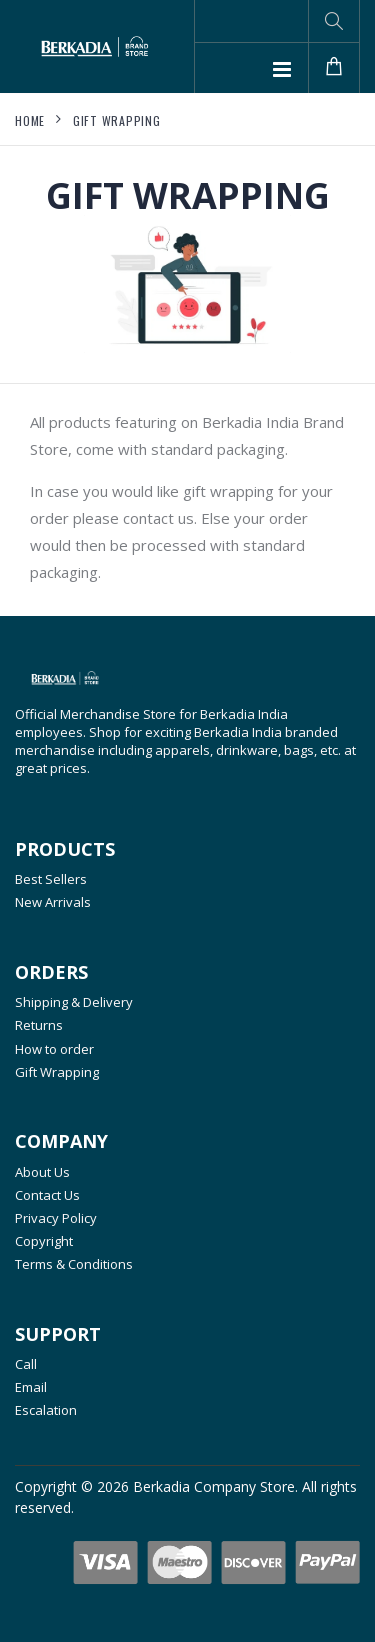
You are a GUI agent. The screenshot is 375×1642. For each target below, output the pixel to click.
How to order (54, 1049)
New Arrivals (53, 902)
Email (31, 1387)
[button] (334, 21)
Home (30, 120)
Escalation (46, 1410)
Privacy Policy (56, 1218)
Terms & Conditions (74, 1264)
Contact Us (47, 1195)
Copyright (44, 1241)
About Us (42, 1172)
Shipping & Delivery (74, 1002)
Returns (39, 1025)
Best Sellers (51, 879)
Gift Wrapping (117, 120)
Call (26, 1364)
